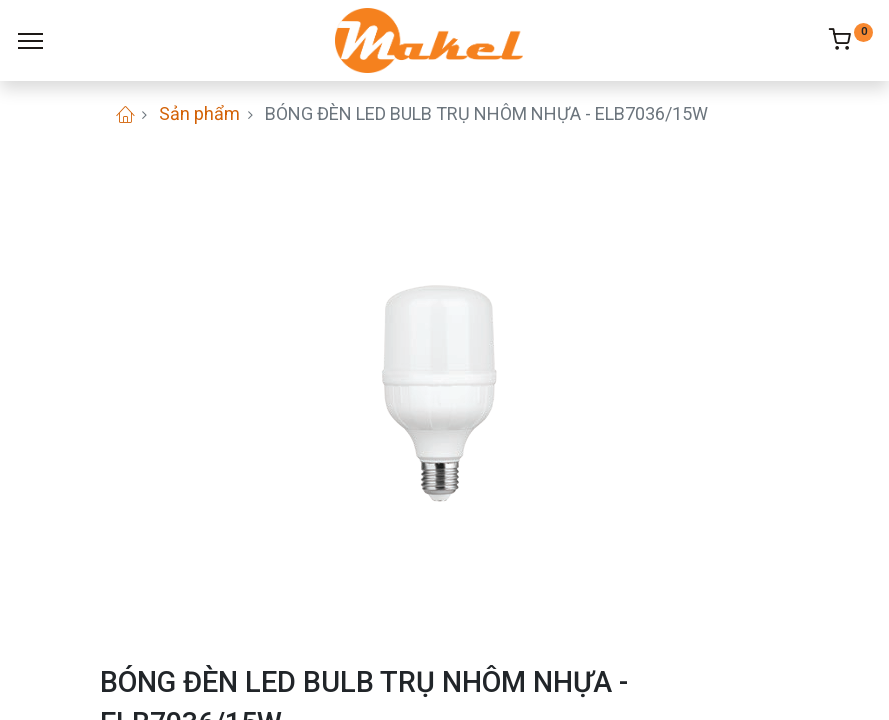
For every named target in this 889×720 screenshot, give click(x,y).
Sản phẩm (199, 113)
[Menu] (30, 41)
